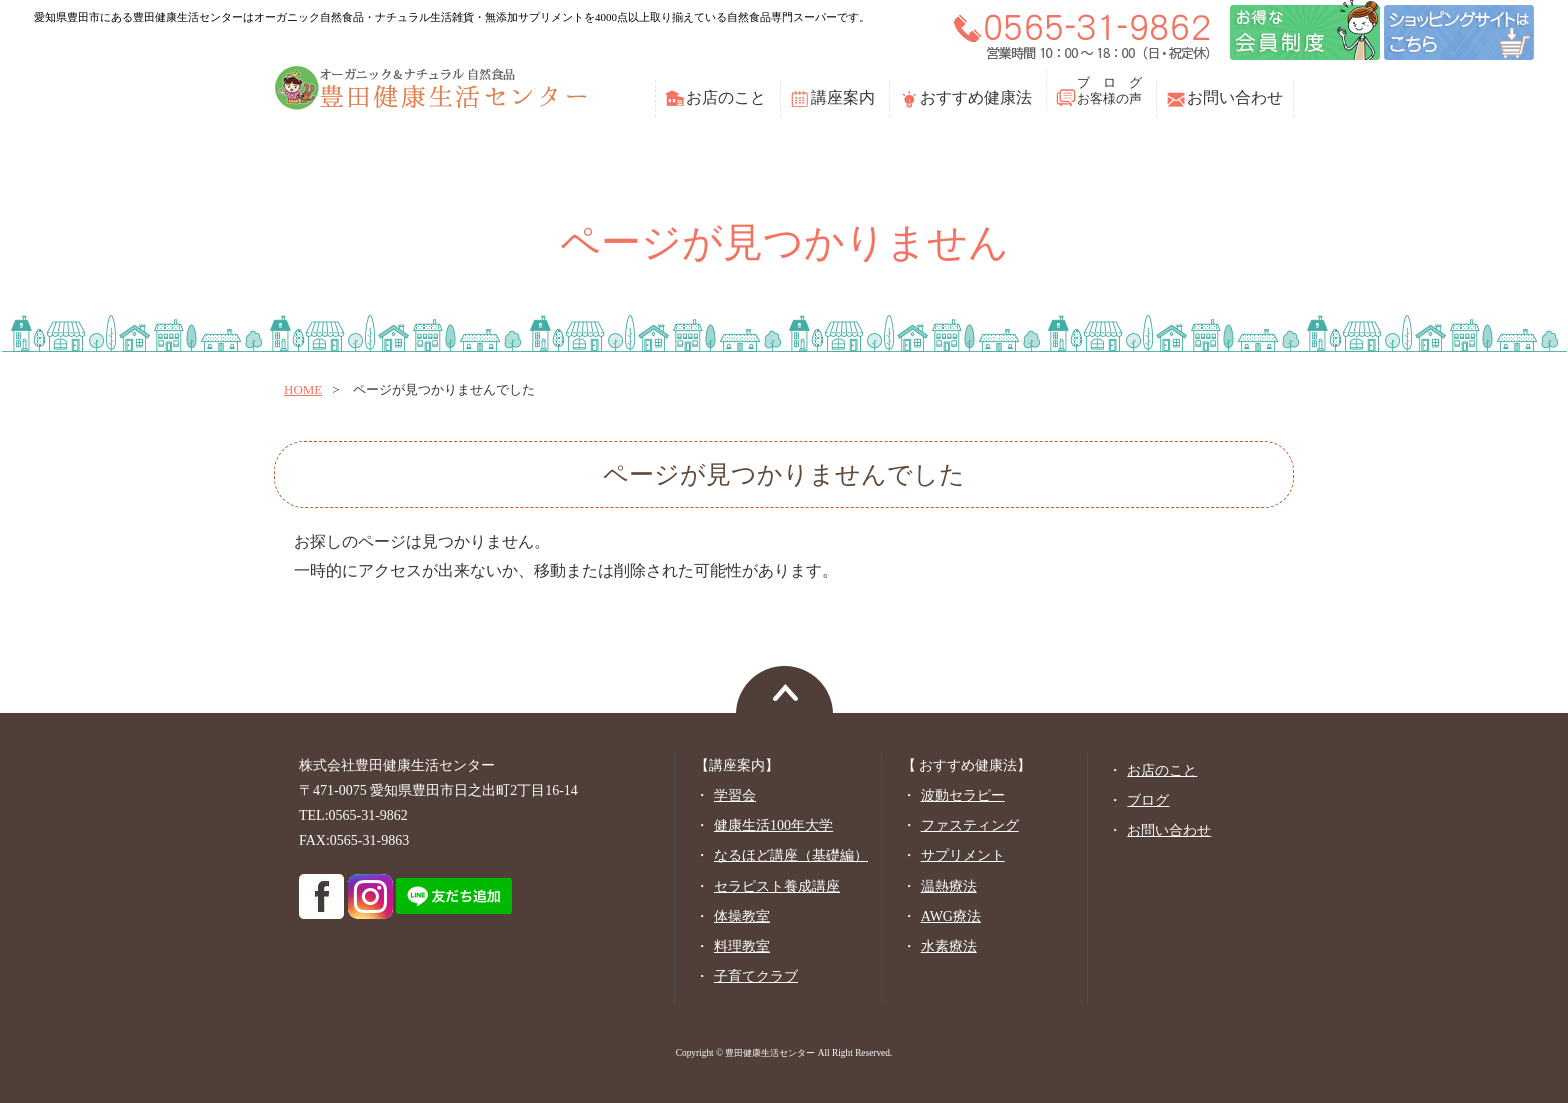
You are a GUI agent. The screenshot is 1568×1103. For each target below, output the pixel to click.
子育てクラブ (756, 976)
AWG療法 (951, 916)
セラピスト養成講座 (777, 886)
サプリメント (963, 855)
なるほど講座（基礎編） (791, 855)
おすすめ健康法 (976, 97)
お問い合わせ (1235, 97)
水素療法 (949, 946)
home (303, 389)
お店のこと (726, 97)
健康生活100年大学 (773, 825)
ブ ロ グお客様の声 (1109, 90)
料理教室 (742, 946)
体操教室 (742, 916)
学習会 (735, 795)
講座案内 (843, 97)
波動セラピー (963, 795)
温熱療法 (949, 886)
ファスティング (970, 825)
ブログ (1148, 800)
